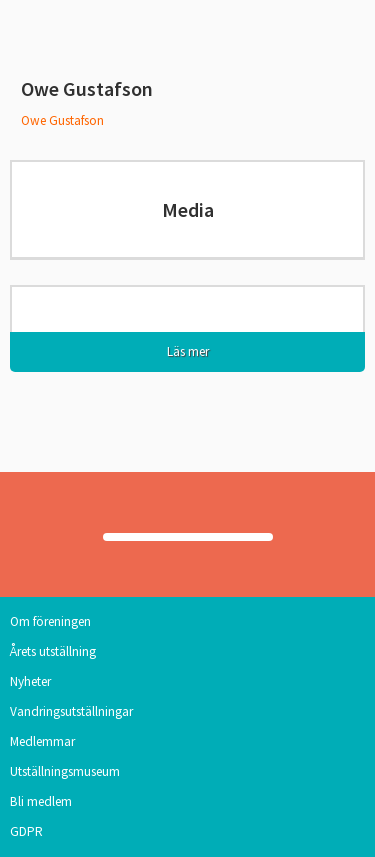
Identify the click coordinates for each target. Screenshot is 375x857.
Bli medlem (41, 801)
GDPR (26, 831)
